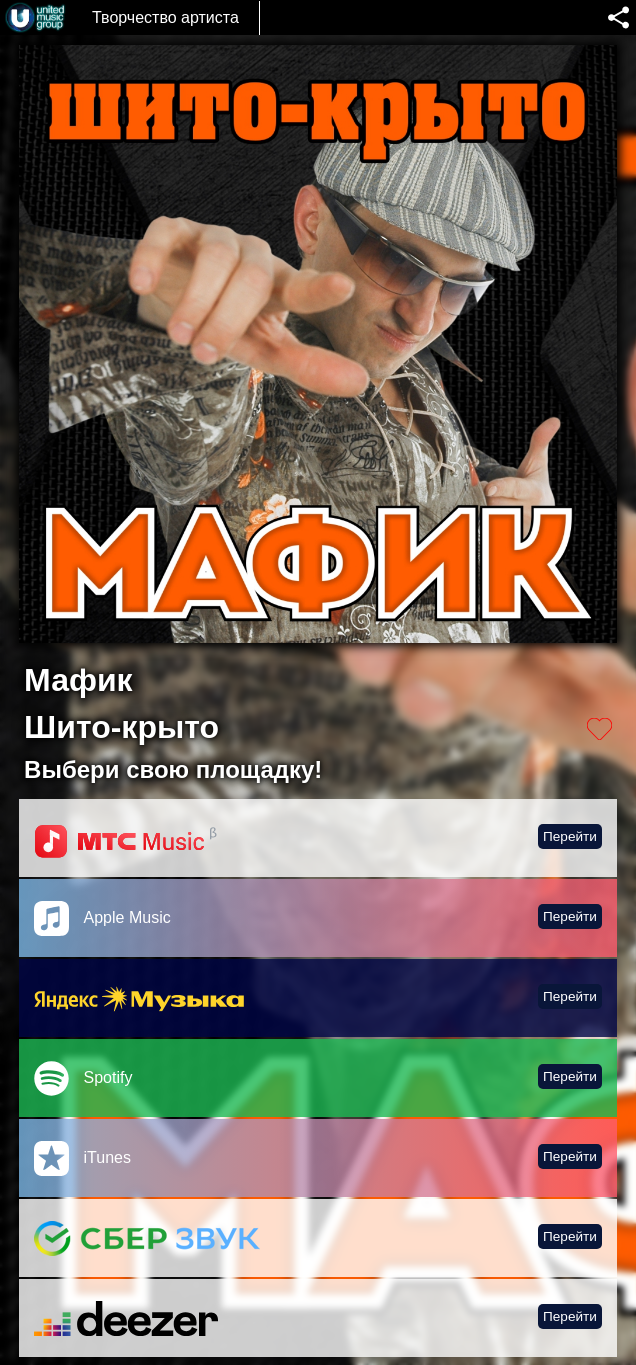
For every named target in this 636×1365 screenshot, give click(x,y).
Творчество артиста (165, 17)
